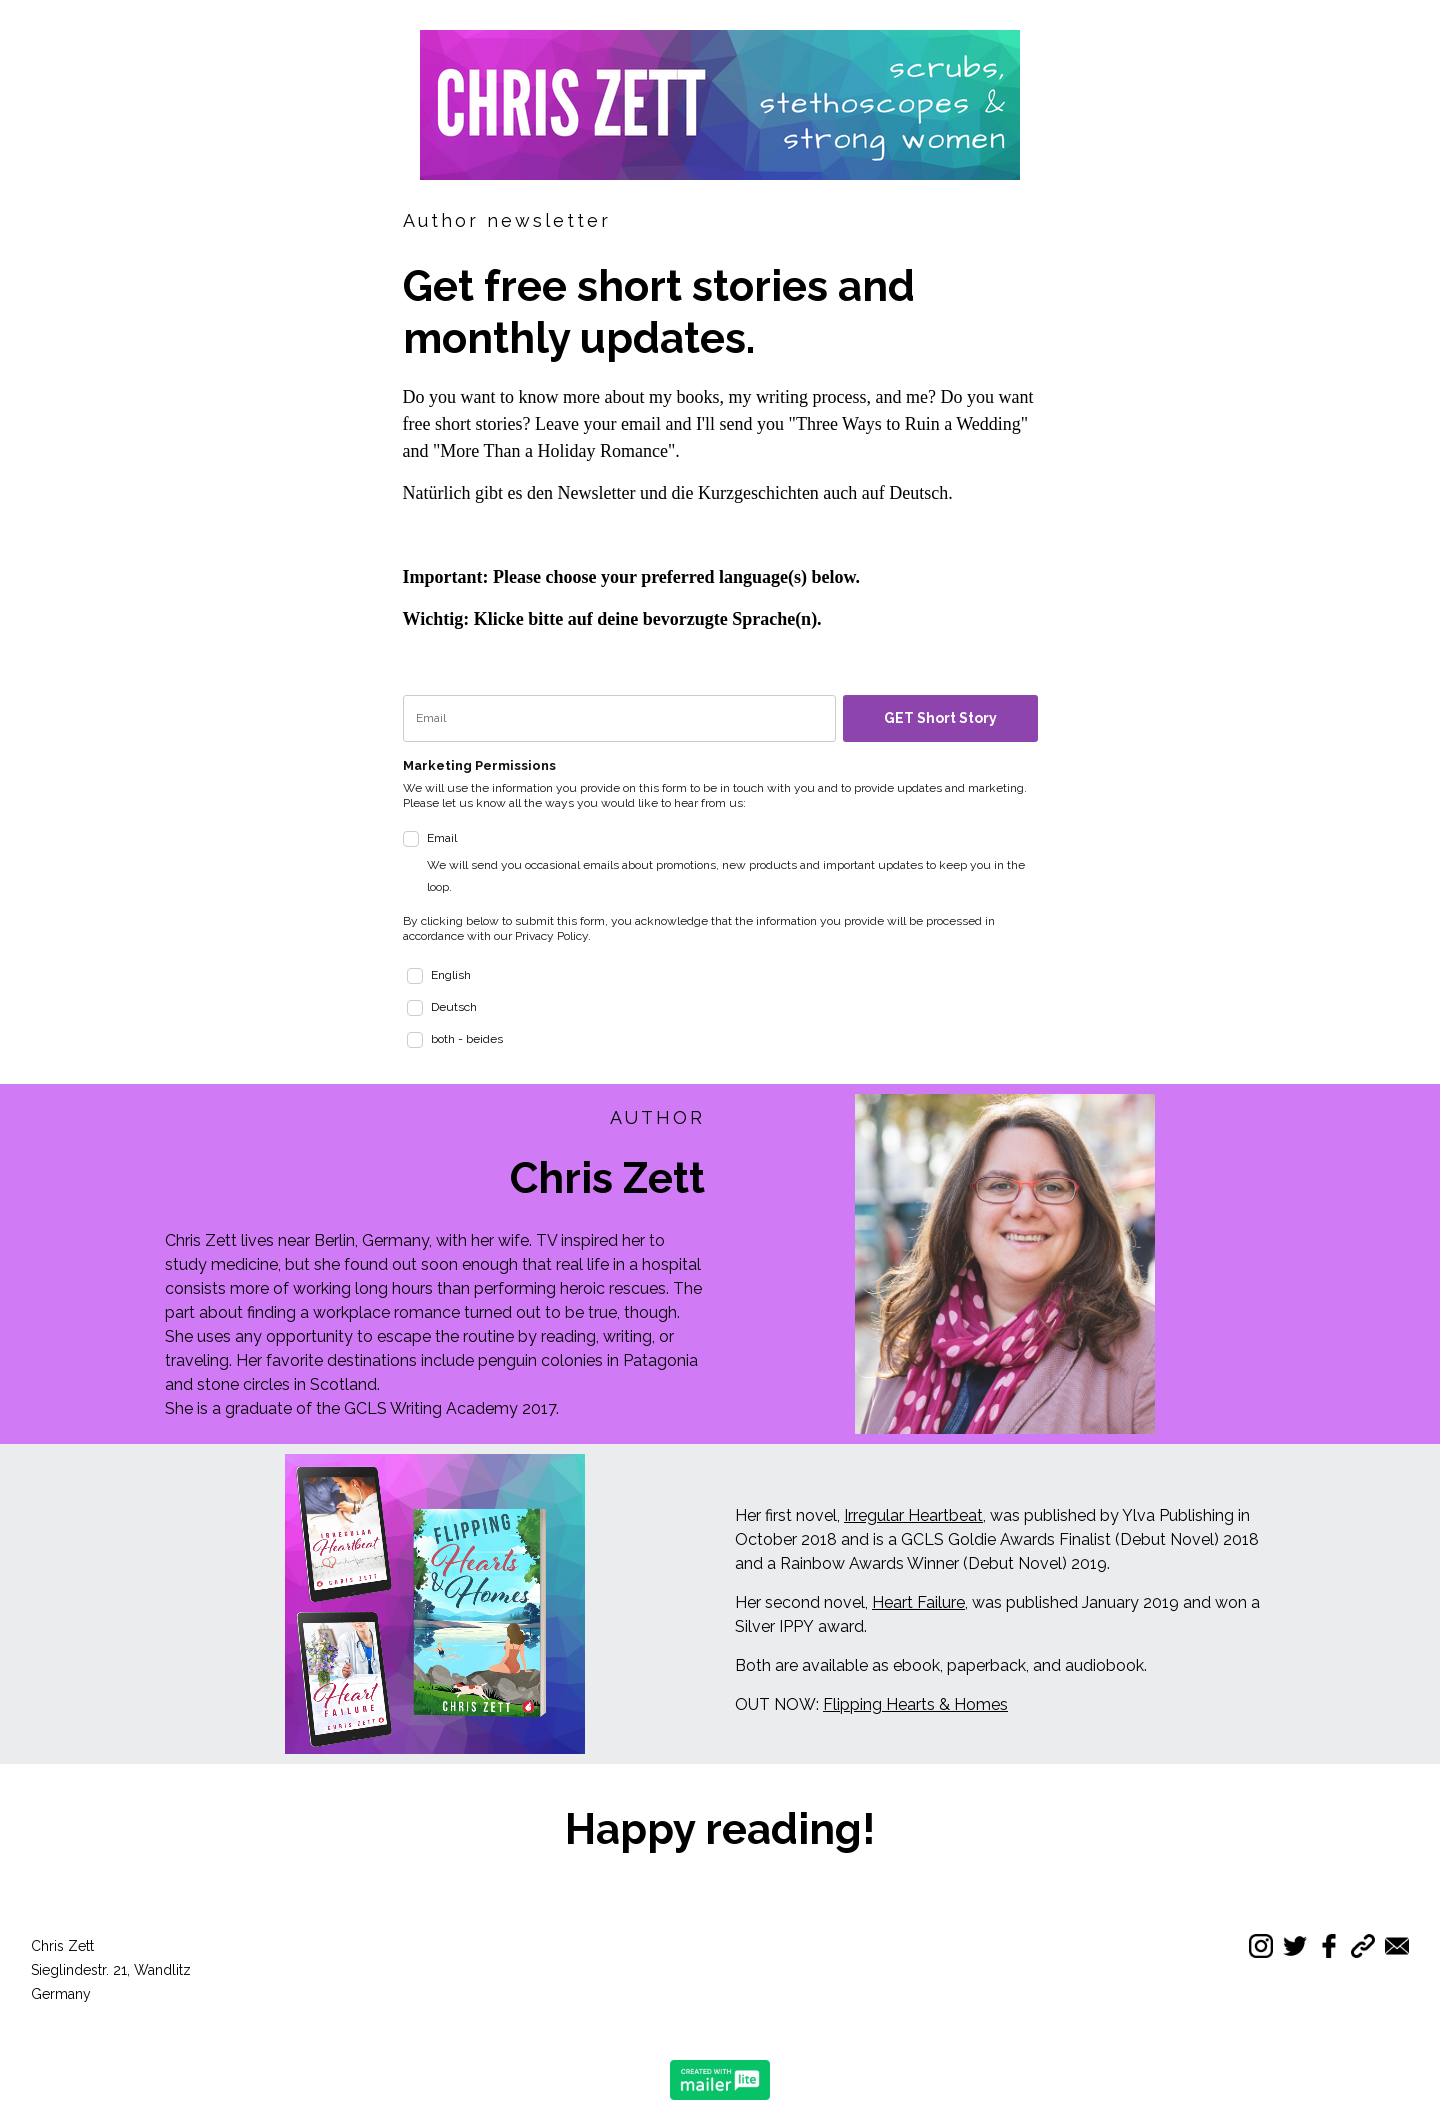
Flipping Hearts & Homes (915, 1704)
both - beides (467, 1039)
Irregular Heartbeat (913, 1515)
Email (732, 864)
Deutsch (454, 1007)
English (451, 975)
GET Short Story (940, 718)
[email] (619, 718)
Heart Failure (918, 1602)
